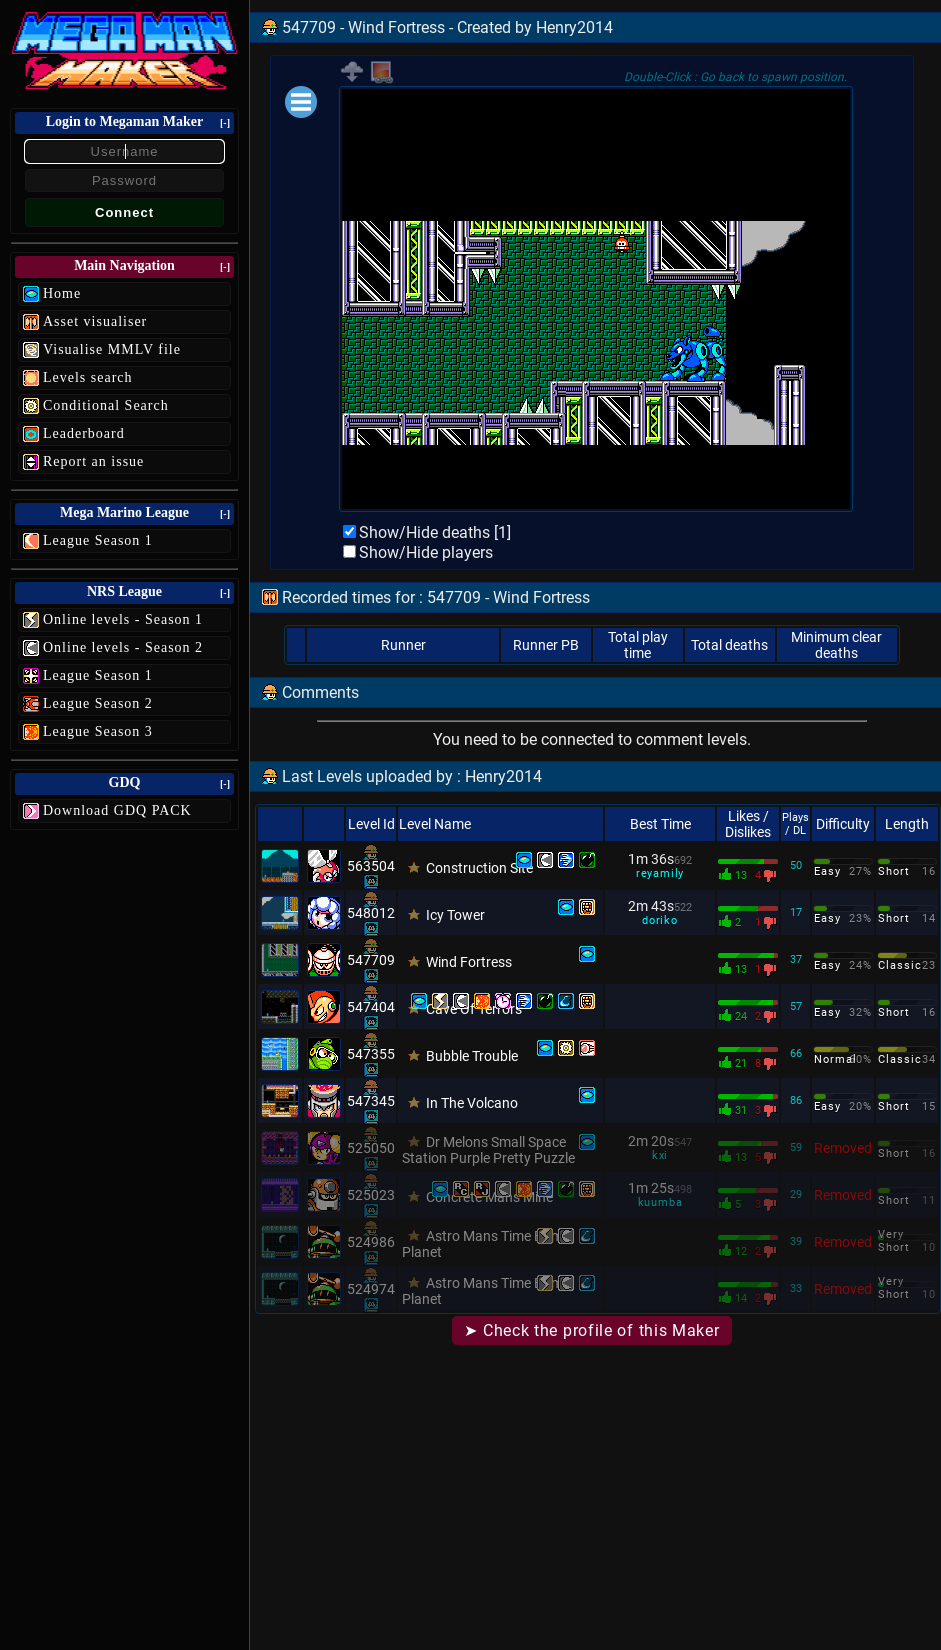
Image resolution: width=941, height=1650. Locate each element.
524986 (371, 1242)
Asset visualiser (95, 321)
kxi (660, 1155)
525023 (371, 1195)
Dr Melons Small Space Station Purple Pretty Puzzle (488, 1150)
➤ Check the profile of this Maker (591, 1330)
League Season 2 (98, 703)
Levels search (88, 377)
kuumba (660, 1202)
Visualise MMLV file (112, 349)
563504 (371, 866)
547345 (371, 1101)
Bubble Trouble (472, 1056)
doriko (660, 920)
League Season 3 (98, 731)
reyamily (660, 873)
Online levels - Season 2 (123, 647)
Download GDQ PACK (117, 810)
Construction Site (479, 868)
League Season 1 (98, 540)
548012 (371, 913)
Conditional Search (106, 405)
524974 (371, 1289)
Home (62, 293)
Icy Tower (455, 915)
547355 (371, 1054)
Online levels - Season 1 (123, 619)
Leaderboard (84, 433)
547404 (371, 1007)
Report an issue (93, 461)
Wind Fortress (469, 962)
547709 (371, 960)
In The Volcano (472, 1103)
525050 (371, 1148)
